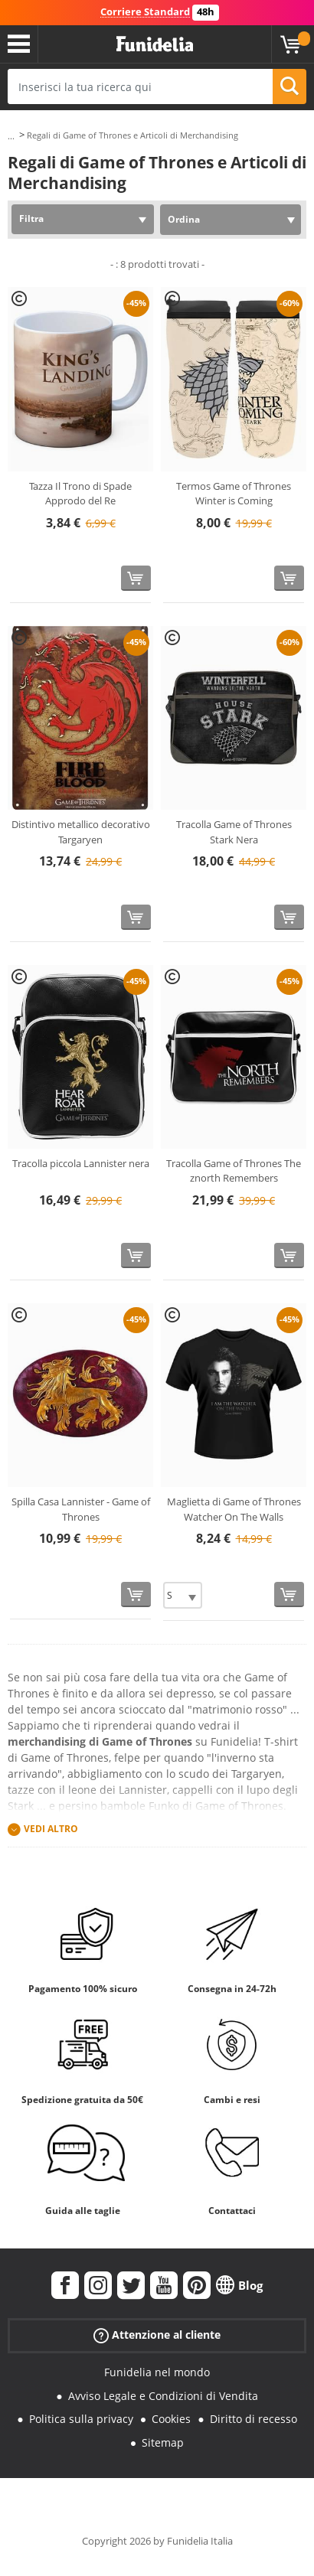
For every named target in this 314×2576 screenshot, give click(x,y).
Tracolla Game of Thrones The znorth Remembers (233, 1170)
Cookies (171, 2418)
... (11, 136)
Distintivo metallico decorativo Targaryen (80, 831)
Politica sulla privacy (81, 2418)
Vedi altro (51, 1828)
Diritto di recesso (253, 2418)
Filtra (31, 218)
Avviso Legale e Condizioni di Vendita (163, 2396)
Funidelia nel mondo (157, 2372)
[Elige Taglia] (182, 1595)
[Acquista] (136, 578)
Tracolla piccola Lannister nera (80, 1163)
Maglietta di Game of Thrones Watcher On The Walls (234, 1509)
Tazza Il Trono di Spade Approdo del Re (80, 493)
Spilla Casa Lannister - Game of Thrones (80, 1509)
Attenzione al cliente (157, 2335)
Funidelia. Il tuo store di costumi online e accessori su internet (154, 44)
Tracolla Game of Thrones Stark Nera (234, 831)
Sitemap (163, 2442)
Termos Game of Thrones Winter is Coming (233, 493)
